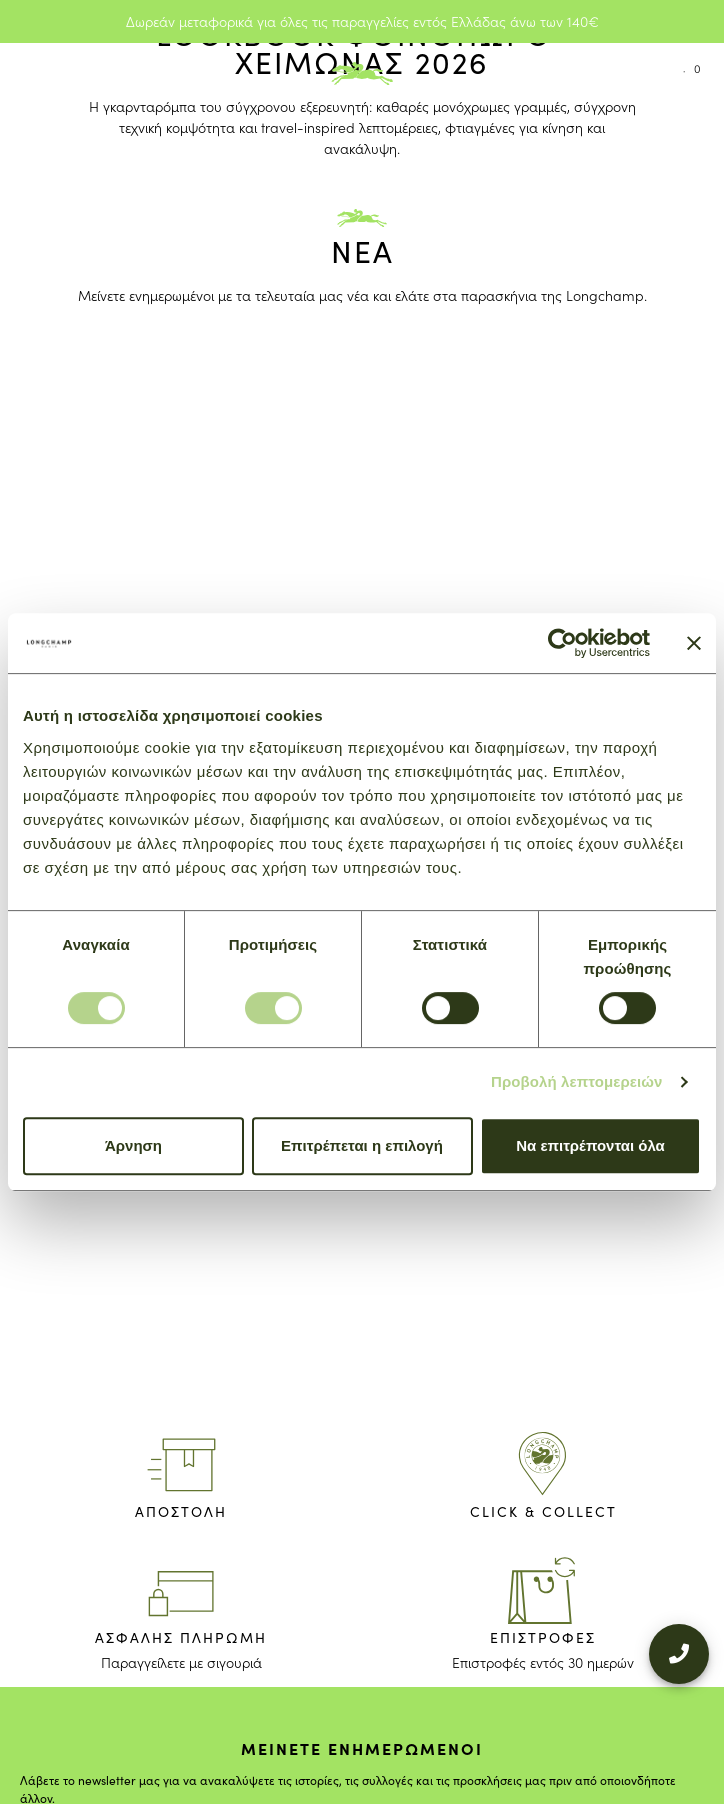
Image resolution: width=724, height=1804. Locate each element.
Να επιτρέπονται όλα (590, 1145)
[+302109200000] (679, 1636)
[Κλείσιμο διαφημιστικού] (694, 643)
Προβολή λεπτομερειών (577, 1081)
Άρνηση (133, 1145)
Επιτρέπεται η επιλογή (362, 1145)
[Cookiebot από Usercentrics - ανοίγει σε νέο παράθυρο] (562, 643)
